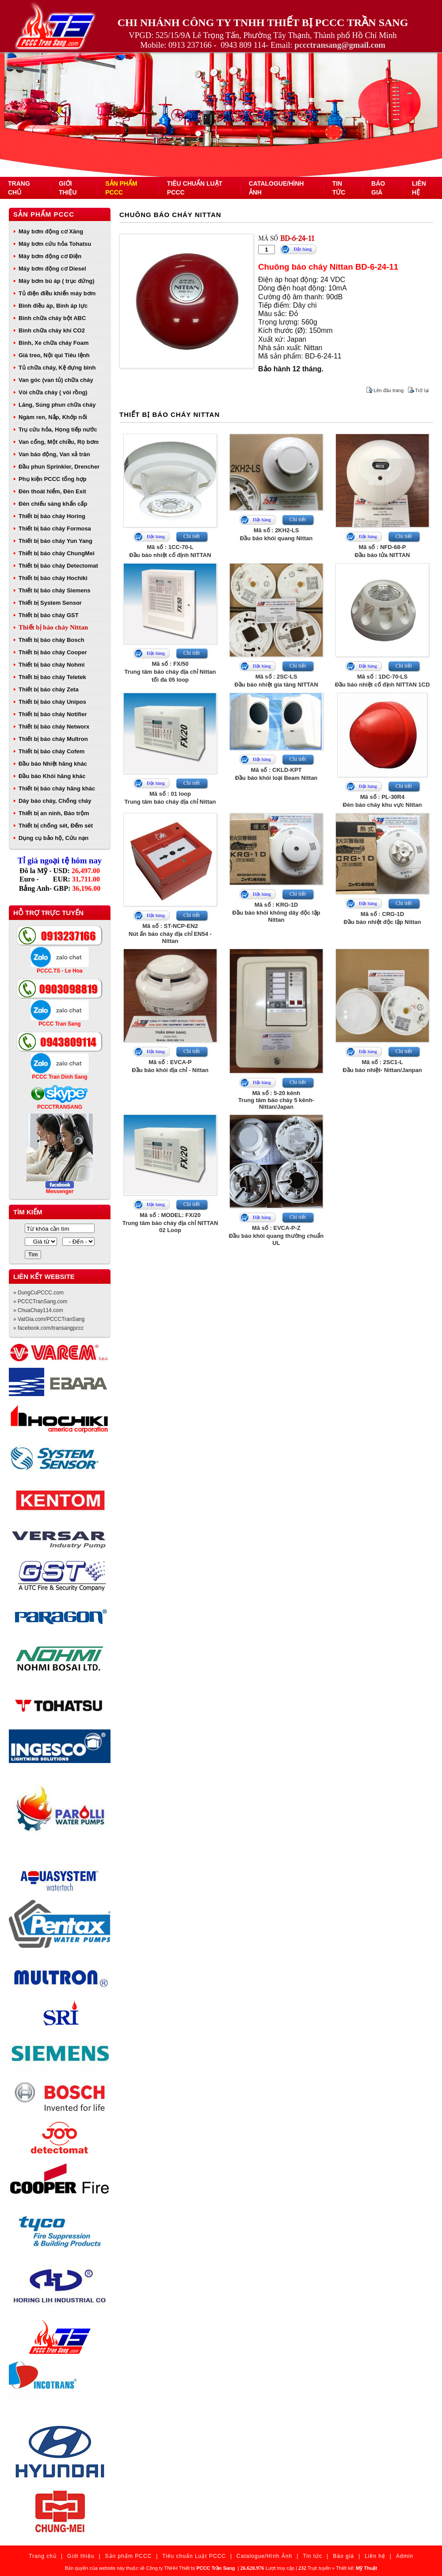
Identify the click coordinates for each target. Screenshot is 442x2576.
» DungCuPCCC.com (38, 1293)
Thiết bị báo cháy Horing (52, 516)
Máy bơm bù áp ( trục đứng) (57, 281)
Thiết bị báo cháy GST (49, 615)
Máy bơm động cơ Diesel (52, 268)
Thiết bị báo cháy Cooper (53, 652)
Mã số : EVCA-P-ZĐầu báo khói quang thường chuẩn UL (276, 1235)
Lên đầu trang (388, 390)
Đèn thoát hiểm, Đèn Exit (52, 491)
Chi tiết (191, 536)
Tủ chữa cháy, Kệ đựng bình (57, 367)
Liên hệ (375, 2556)
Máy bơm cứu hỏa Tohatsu (55, 243)
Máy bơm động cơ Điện (50, 256)
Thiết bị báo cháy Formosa (55, 528)
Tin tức (312, 2556)
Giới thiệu (80, 2556)
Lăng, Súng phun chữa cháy (57, 404)
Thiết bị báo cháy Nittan (53, 627)
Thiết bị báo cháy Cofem (51, 751)
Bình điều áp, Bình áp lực (53, 305)
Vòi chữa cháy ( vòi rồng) (53, 392)
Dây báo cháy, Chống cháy (55, 801)
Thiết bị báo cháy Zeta (49, 689)
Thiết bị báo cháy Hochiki (53, 578)
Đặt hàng (302, 249)
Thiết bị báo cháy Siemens (54, 590)
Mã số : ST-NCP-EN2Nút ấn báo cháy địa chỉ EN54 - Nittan (170, 933)
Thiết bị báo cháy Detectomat (58, 565)
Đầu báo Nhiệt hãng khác (53, 763)
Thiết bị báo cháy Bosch (51, 640)
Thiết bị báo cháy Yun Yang (55, 541)
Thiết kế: (356, 2568)
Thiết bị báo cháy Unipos (52, 701)
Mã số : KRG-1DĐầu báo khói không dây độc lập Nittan (276, 912)
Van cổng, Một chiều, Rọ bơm (59, 442)
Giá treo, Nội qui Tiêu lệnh (54, 355)
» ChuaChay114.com (38, 1310)
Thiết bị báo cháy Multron (53, 739)
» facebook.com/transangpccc (48, 1328)
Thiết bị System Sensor (50, 602)
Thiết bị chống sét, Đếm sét (56, 825)
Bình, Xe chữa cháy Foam (54, 343)
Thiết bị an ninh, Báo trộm (54, 813)
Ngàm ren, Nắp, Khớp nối (53, 417)
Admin (404, 2556)
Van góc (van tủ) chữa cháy (56, 380)
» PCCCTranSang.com (40, 1301)
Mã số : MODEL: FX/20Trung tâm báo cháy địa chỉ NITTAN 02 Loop (170, 1222)
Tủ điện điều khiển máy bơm (57, 293)
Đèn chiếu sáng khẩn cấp (53, 503)
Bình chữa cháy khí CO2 (52, 330)
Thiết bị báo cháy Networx (54, 726)
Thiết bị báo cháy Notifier (53, 714)
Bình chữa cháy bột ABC (52, 318)
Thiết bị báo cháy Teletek (52, 677)
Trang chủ (43, 2556)
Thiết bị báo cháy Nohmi (51, 664)
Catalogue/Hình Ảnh (264, 2556)
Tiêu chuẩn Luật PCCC (194, 2556)
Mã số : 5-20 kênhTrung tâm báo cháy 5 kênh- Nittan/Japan (276, 1100)
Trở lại (422, 390)
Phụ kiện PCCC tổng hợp (53, 479)
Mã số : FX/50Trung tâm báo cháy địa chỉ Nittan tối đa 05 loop (170, 671)
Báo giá (343, 2556)
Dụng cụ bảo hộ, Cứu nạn (53, 838)
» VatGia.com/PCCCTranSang (48, 1319)
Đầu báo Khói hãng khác (52, 776)
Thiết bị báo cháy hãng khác (57, 788)
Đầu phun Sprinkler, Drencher (59, 466)
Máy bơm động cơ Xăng (51, 231)
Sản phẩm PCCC (43, 214)
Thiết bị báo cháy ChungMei (57, 553)
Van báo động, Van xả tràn (54, 454)
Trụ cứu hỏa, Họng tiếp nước (58, 429)
